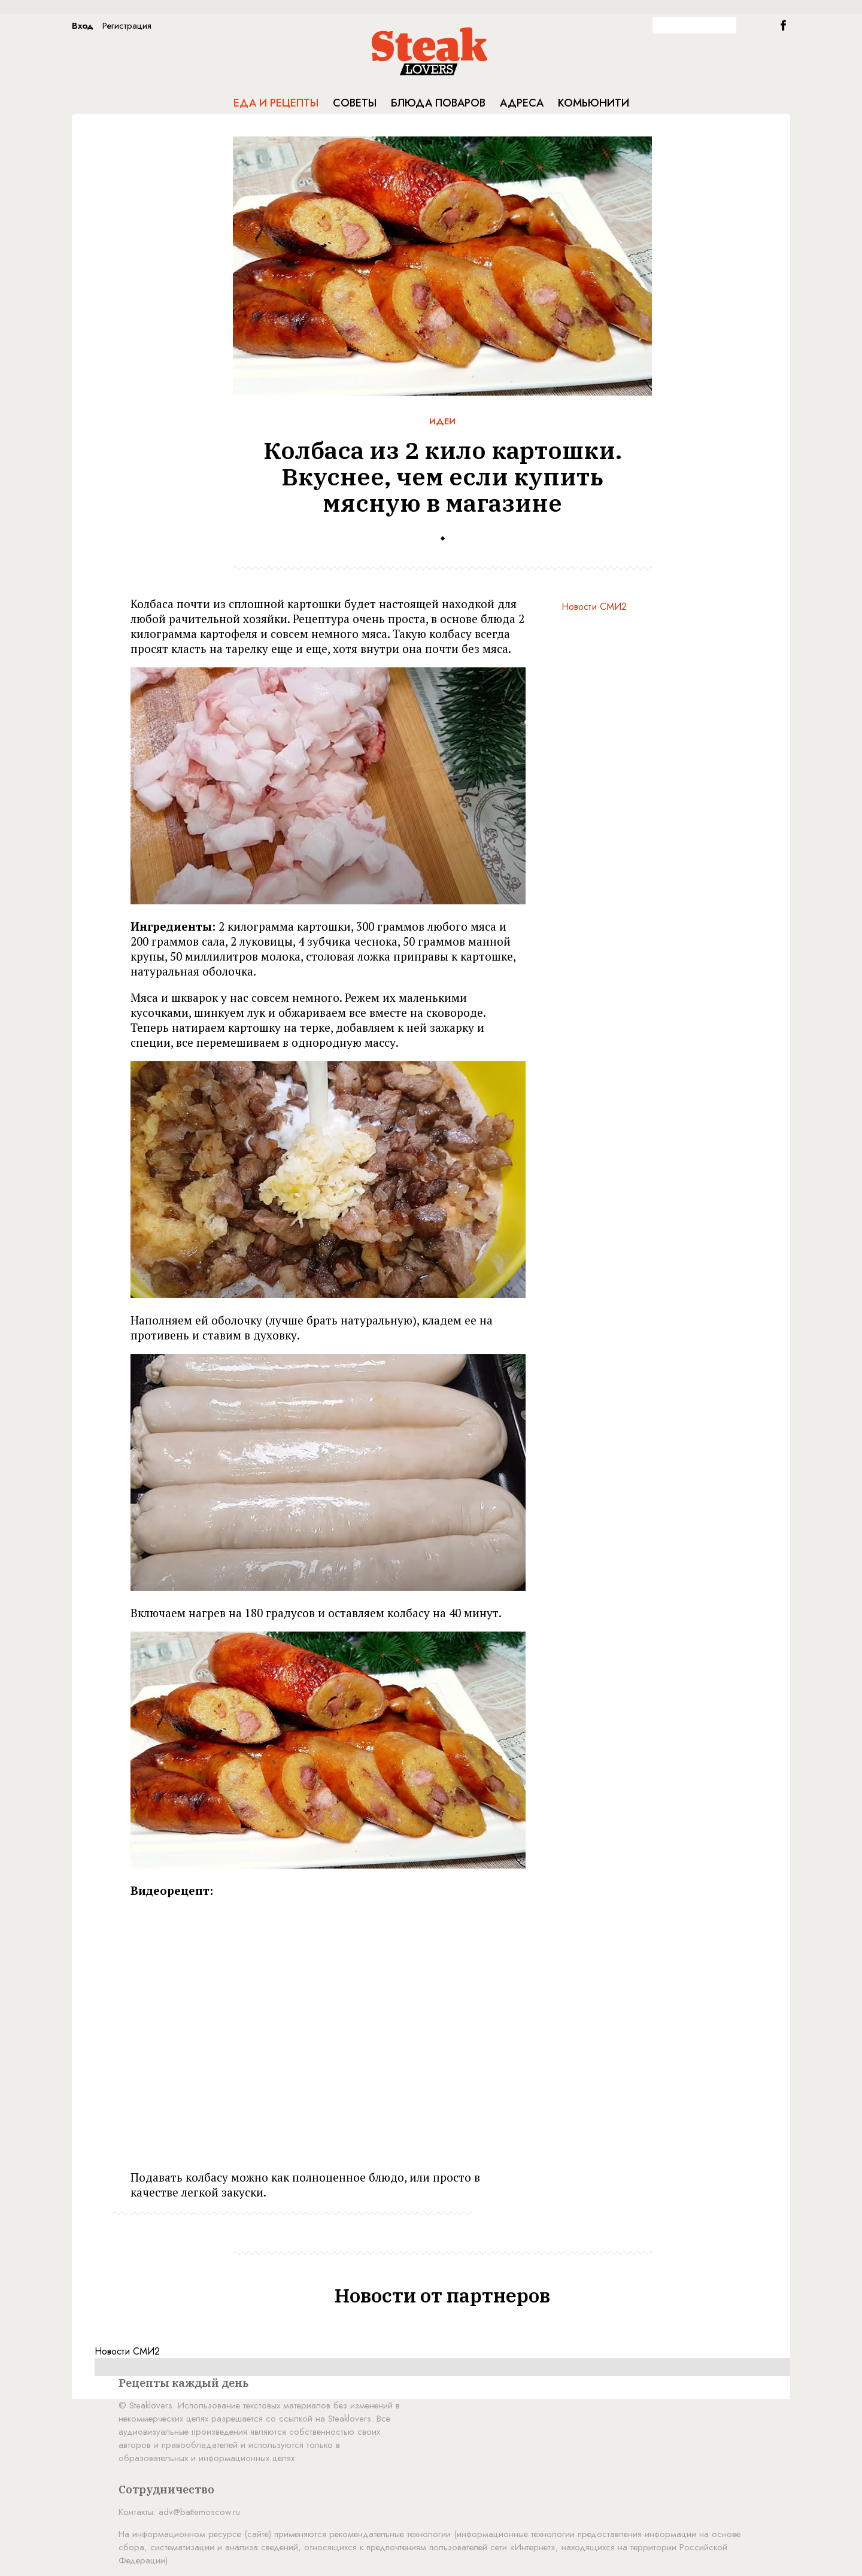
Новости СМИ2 (594, 606)
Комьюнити (593, 103)
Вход (82, 25)
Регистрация (126, 25)
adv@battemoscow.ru (199, 2512)
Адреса (522, 103)
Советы (355, 103)
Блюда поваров (438, 103)
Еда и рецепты (275, 103)
